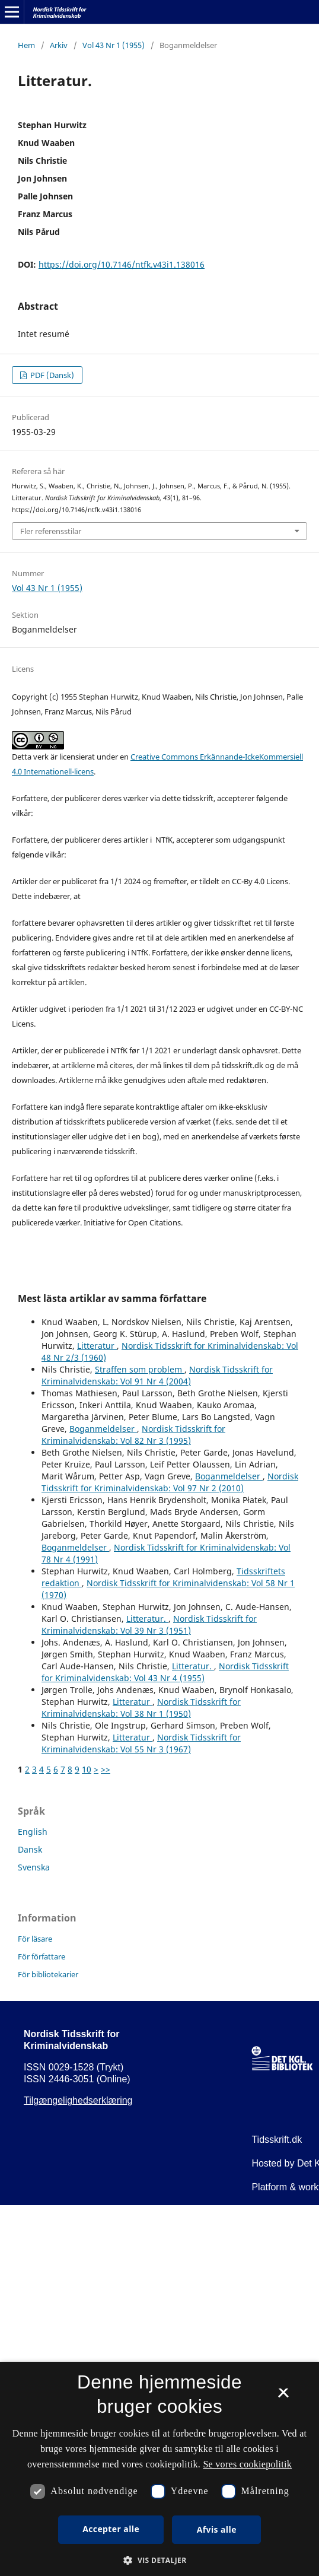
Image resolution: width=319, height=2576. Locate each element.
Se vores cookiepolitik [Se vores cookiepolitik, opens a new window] (247, 2464)
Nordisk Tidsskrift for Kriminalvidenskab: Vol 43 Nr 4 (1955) (165, 1672)
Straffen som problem (139, 1369)
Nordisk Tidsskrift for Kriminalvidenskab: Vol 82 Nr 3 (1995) (133, 1434)
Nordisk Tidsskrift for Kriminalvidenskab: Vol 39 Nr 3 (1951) (149, 1624)
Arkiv (59, 45)
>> (105, 1769)
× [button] (283, 2396)
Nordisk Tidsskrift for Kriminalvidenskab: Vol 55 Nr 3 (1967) (141, 1743)
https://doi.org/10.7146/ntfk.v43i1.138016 (122, 264)
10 (86, 1769)
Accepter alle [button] (110, 2528)
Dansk (30, 1849)
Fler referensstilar (50, 531)
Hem (26, 45)
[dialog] (159, 2469)
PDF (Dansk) (51, 375)
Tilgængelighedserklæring (78, 2100)
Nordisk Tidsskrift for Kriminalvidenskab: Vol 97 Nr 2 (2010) (170, 1482)
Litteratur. (147, 1618)
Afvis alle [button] (217, 2529)
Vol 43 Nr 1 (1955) (113, 45)
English (32, 1831)
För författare (41, 1956)
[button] (159, 2560)
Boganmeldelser (103, 1428)
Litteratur (97, 1345)
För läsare (35, 1938)
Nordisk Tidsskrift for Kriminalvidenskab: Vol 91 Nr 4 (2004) (157, 1375)
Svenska (34, 1867)
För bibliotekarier (48, 1974)
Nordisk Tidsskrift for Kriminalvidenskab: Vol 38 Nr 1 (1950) (141, 1707)
